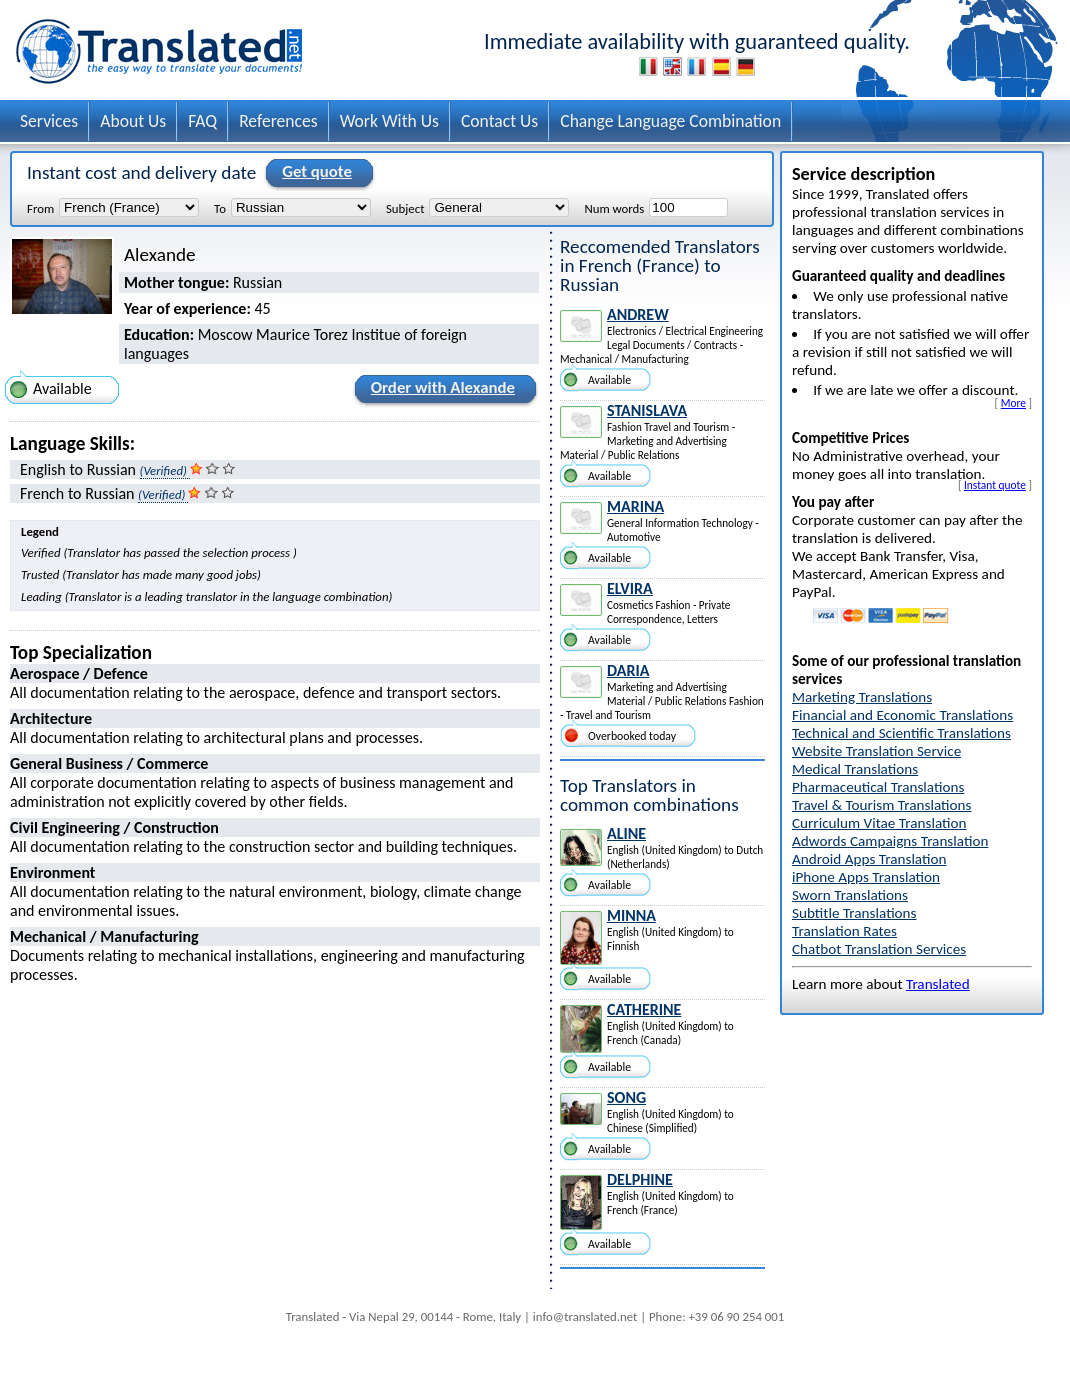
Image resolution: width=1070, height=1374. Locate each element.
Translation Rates (844, 931)
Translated (938, 984)
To (220, 208)
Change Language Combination (670, 121)
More (1013, 403)
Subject (405, 208)
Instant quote (995, 485)
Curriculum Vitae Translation (879, 823)
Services (49, 121)
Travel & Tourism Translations (881, 805)
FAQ (202, 121)
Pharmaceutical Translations (878, 787)
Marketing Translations (862, 697)
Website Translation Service (876, 751)
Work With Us (389, 121)
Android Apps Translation (869, 859)
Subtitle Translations (854, 913)
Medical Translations (855, 769)
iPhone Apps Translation (866, 877)
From (40, 208)
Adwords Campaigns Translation (890, 841)
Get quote (314, 173)
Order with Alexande (440, 391)
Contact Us (499, 121)
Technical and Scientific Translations (901, 733)
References (278, 121)
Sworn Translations (850, 895)
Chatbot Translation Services (879, 949)
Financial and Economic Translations (902, 715)
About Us (133, 121)
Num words (614, 208)
